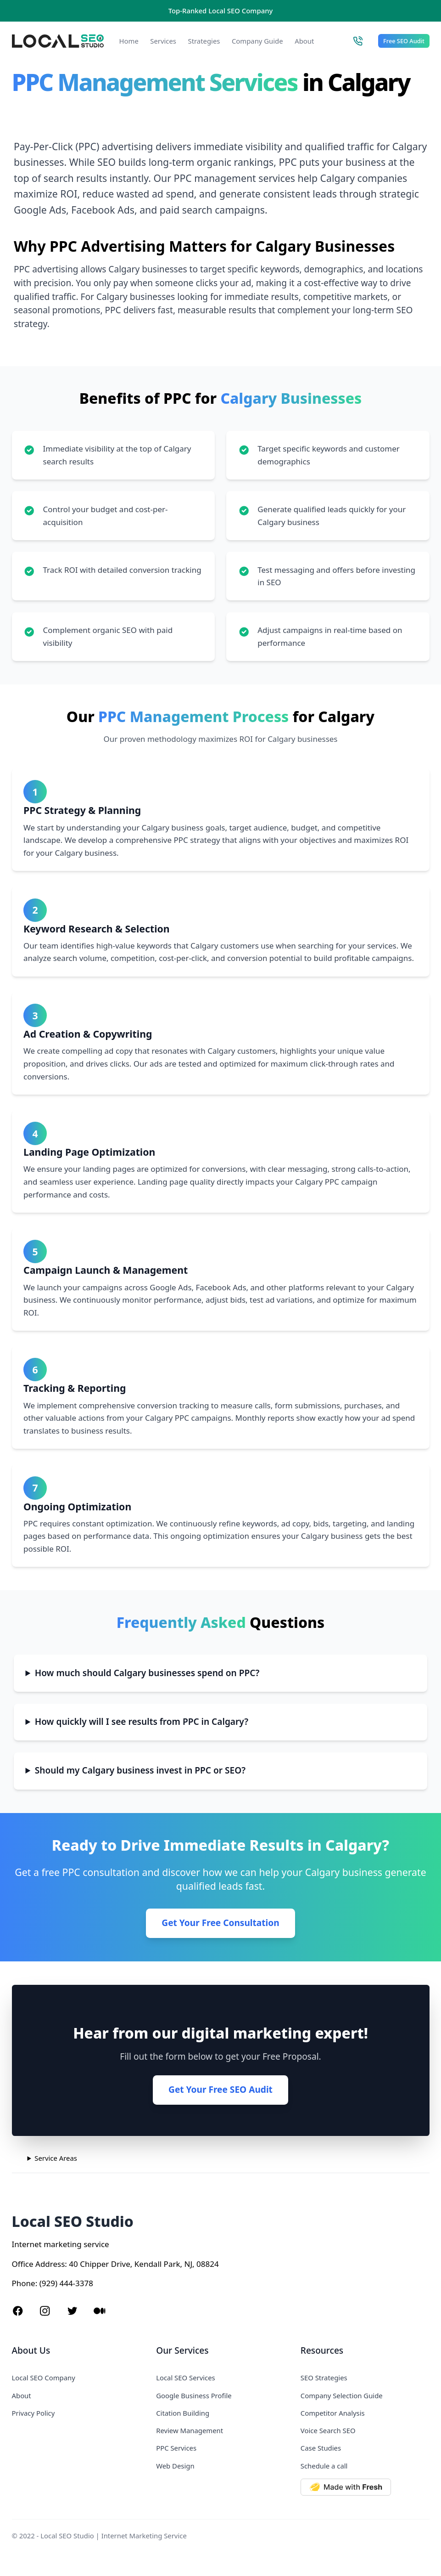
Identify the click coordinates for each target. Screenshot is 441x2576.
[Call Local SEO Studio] (358, 40)
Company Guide (257, 40)
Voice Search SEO (328, 2430)
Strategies (204, 40)
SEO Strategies (324, 2377)
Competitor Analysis (333, 2413)
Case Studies (321, 2447)
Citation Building (182, 2413)
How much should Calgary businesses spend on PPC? (147, 1673)
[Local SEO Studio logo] (58, 41)
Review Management (189, 2430)
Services (163, 40)
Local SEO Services (185, 2377)
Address (50, 2264)
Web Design (175, 2465)
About (304, 40)
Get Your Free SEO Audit (220, 2090)
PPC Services (176, 2447)
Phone (23, 2283)
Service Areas (55, 2158)
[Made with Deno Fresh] (365, 2487)
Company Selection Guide (342, 2395)
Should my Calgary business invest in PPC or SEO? (140, 1770)
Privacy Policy (33, 2413)
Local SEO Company (43, 2377)
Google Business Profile (193, 2395)
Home (129, 40)
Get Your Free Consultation (220, 1923)
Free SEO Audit (403, 41)
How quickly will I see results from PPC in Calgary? (141, 1722)
